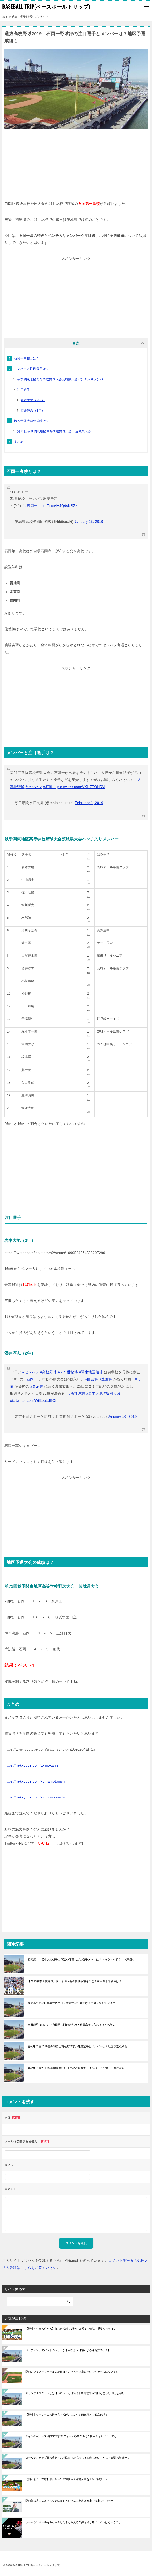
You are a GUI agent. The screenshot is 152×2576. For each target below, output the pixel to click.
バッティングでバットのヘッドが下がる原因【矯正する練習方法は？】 (67, 2350)
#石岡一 (31, 506)
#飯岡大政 (112, 1393)
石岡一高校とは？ (26, 358)
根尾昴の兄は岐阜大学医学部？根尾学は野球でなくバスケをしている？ (71, 2003)
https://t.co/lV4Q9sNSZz (57, 506)
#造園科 (105, 1379)
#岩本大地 (94, 1393)
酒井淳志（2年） (33, 410)
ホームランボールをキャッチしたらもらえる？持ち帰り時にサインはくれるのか (73, 2522)
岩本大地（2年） (33, 400)
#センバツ (33, 787)
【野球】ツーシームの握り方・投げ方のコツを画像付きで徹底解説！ (66, 2414)
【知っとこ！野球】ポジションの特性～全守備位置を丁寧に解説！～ (66, 2479)
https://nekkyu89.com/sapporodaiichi (34, 1797)
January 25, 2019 (89, 522)
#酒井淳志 (77, 1393)
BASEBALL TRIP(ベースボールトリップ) (46, 6)
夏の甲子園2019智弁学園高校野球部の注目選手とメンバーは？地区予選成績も (76, 2068)
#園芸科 (91, 1379)
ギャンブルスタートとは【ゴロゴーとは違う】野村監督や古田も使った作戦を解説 (74, 2393)
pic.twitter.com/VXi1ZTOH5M (81, 787)
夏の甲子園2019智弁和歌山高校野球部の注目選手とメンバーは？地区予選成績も (77, 2046)
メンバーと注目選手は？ (31, 369)
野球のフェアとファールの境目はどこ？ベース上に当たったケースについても (71, 2371)
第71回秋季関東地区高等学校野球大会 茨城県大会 (54, 431)
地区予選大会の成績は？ (31, 421)
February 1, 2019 (89, 803)
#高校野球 (48, 1372)
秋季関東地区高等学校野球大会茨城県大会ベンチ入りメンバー (61, 379)
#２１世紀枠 (68, 1372)
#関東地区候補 (91, 1372)
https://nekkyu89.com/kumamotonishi (35, 1781)
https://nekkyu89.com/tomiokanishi (33, 1765)
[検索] (40, 2301)
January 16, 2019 (122, 1416)
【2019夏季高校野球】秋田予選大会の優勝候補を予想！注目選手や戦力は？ (75, 1981)
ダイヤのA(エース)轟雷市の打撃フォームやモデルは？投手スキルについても (71, 2436)
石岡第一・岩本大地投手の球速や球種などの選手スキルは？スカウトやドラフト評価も (81, 1959)
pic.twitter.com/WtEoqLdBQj (33, 1400)
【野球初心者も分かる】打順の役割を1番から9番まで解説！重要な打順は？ (70, 2328)
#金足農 (36, 1386)
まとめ (18, 442)
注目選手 (23, 389)
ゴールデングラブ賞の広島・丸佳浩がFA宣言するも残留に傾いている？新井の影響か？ (77, 2457)
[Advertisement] (76, 167)
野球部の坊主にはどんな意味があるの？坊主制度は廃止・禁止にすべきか (69, 2500)
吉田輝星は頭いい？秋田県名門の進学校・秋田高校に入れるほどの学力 (71, 2024)
